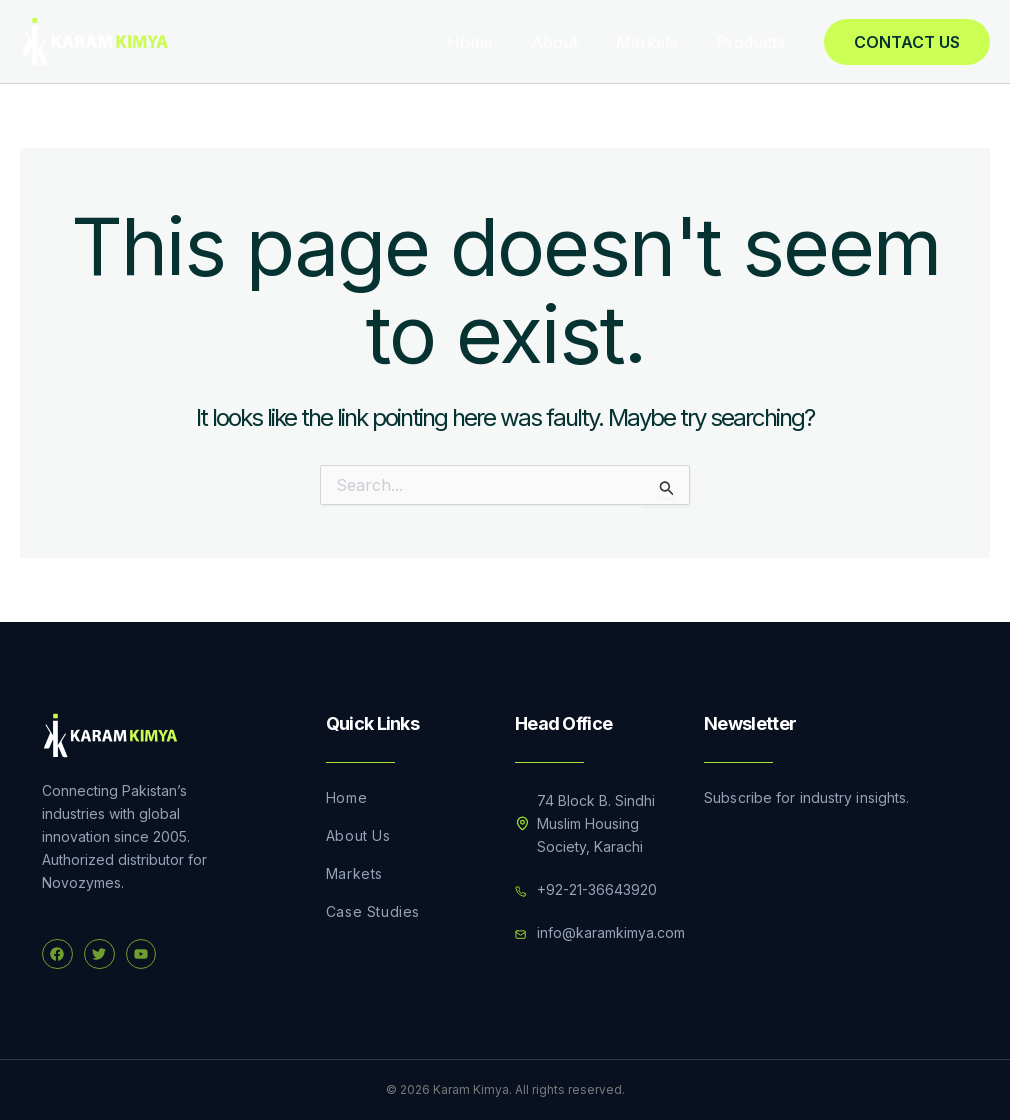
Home (491, 42)
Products (753, 42)
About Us (358, 835)
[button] (907, 42)
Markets (656, 42)
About (569, 42)
